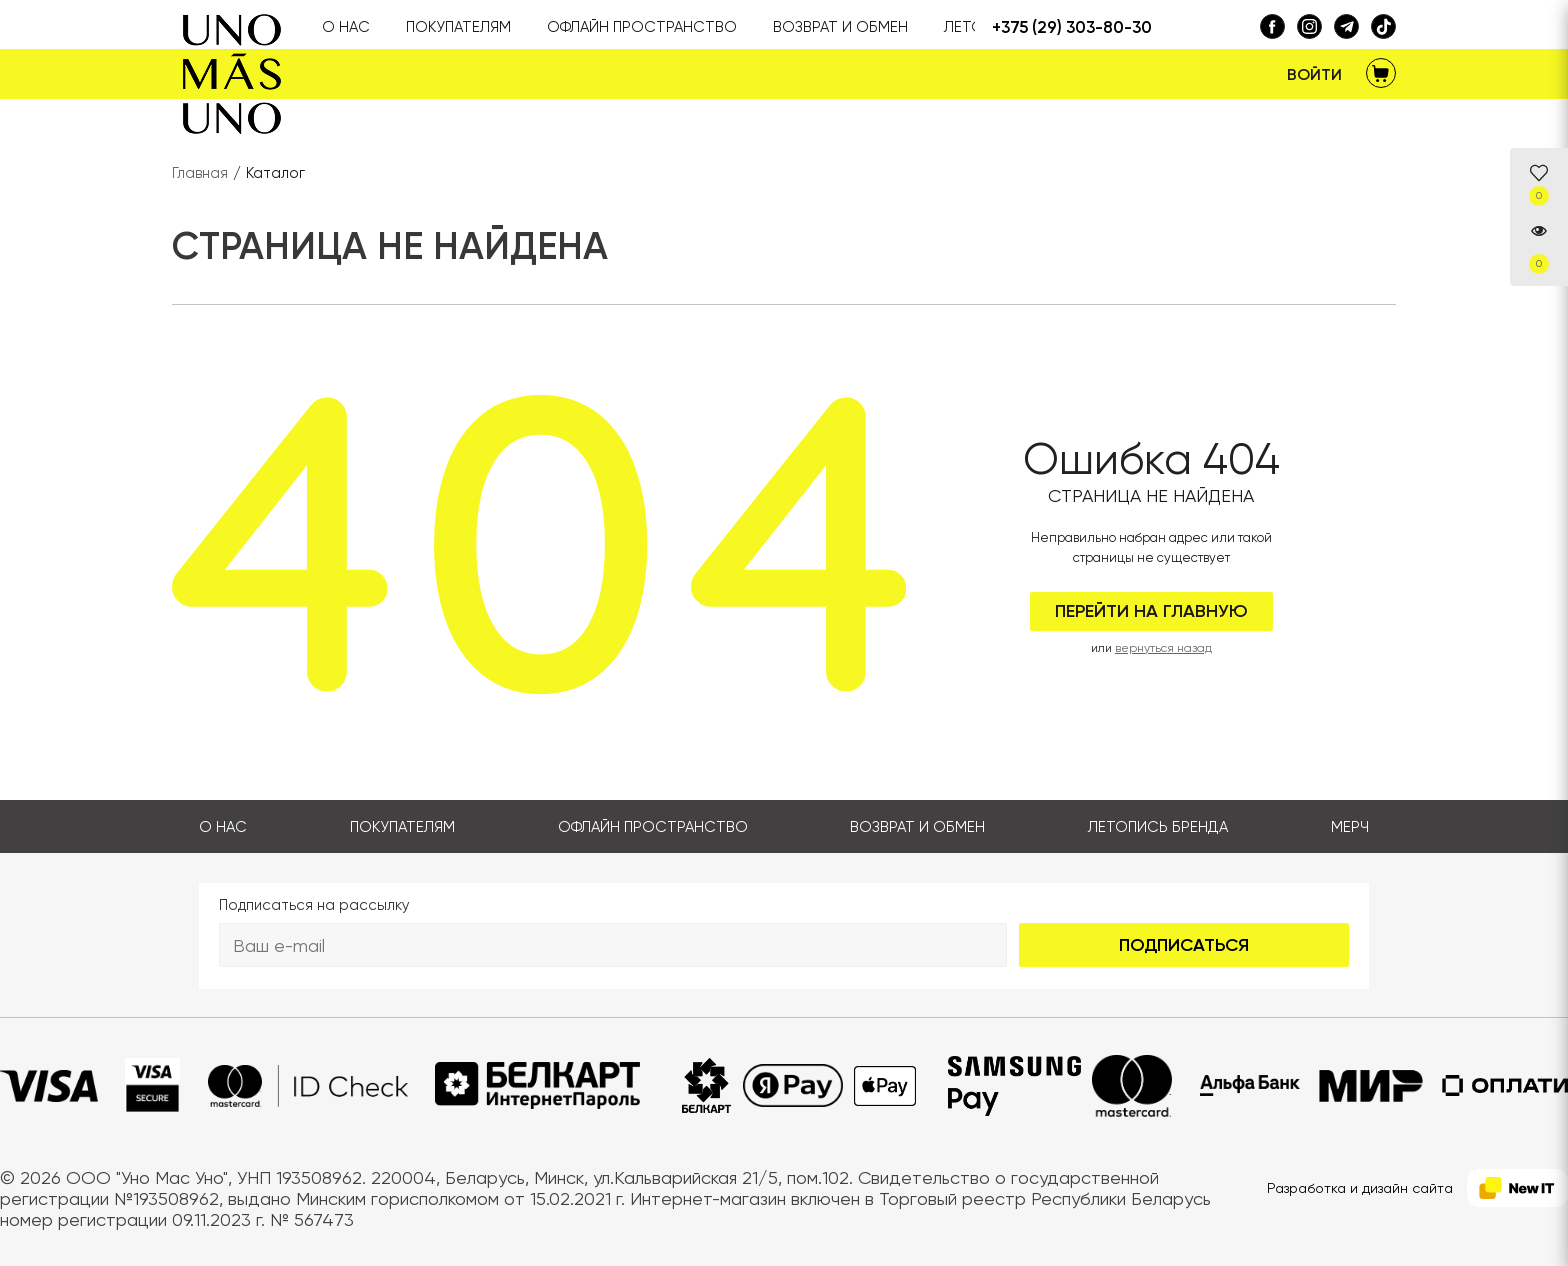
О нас (223, 827)
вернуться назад (1163, 648)
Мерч (1350, 827)
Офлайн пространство (653, 827)
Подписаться (1184, 945)
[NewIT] (1517, 1188)
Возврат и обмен (917, 827)
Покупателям (402, 827)
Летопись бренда (1158, 827)
